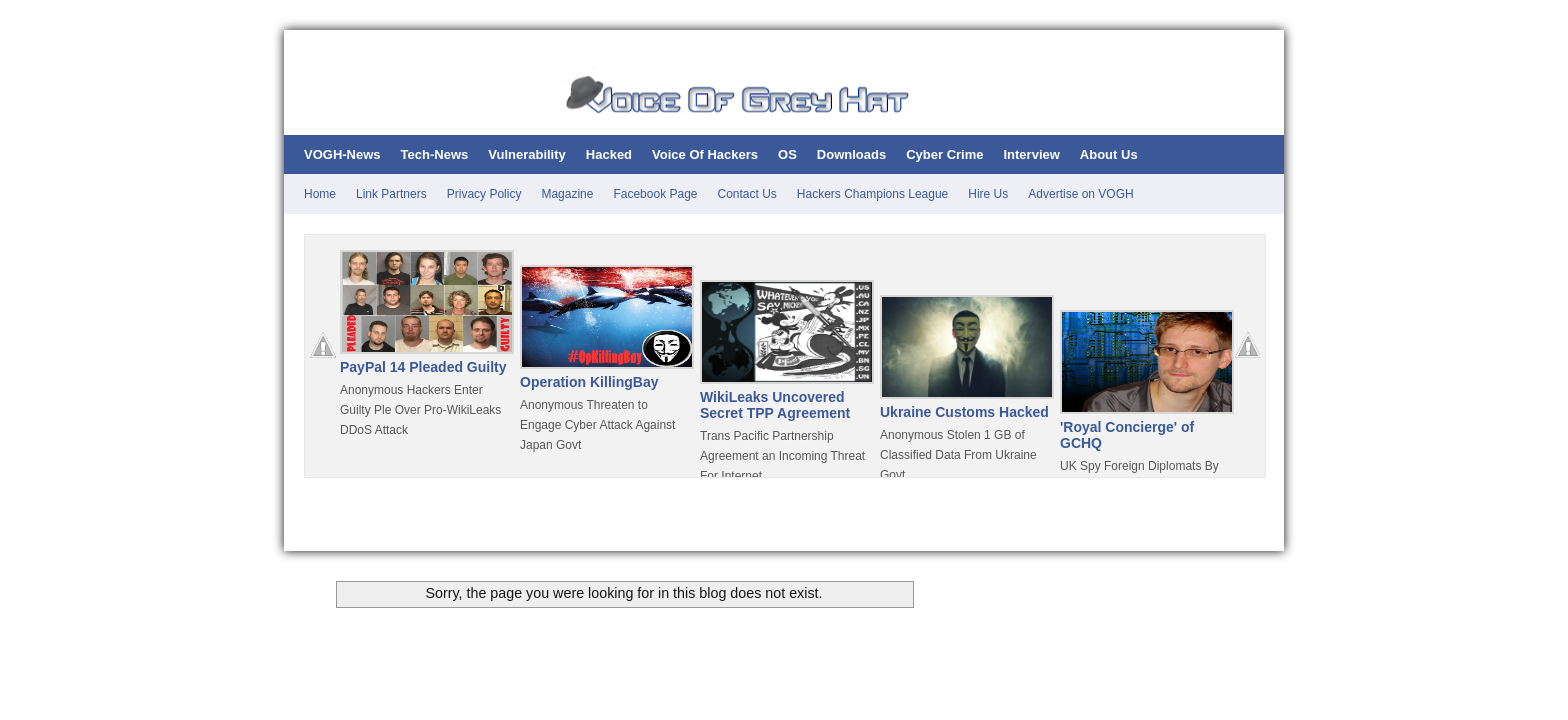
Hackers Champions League (872, 194)
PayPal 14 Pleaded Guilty (423, 367)
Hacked (609, 154)
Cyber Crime (944, 154)
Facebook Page (655, 194)
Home (320, 194)
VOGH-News (342, 154)
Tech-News (435, 154)
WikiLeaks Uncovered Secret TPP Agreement (775, 405)
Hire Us (988, 194)
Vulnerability (527, 154)
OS (787, 154)
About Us (1109, 154)
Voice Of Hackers (705, 154)
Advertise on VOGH (1080, 194)
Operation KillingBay (589, 382)
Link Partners (391, 194)
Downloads (851, 154)
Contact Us (747, 194)
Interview (1031, 154)
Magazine (567, 194)
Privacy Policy (484, 194)
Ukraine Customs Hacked (964, 412)
